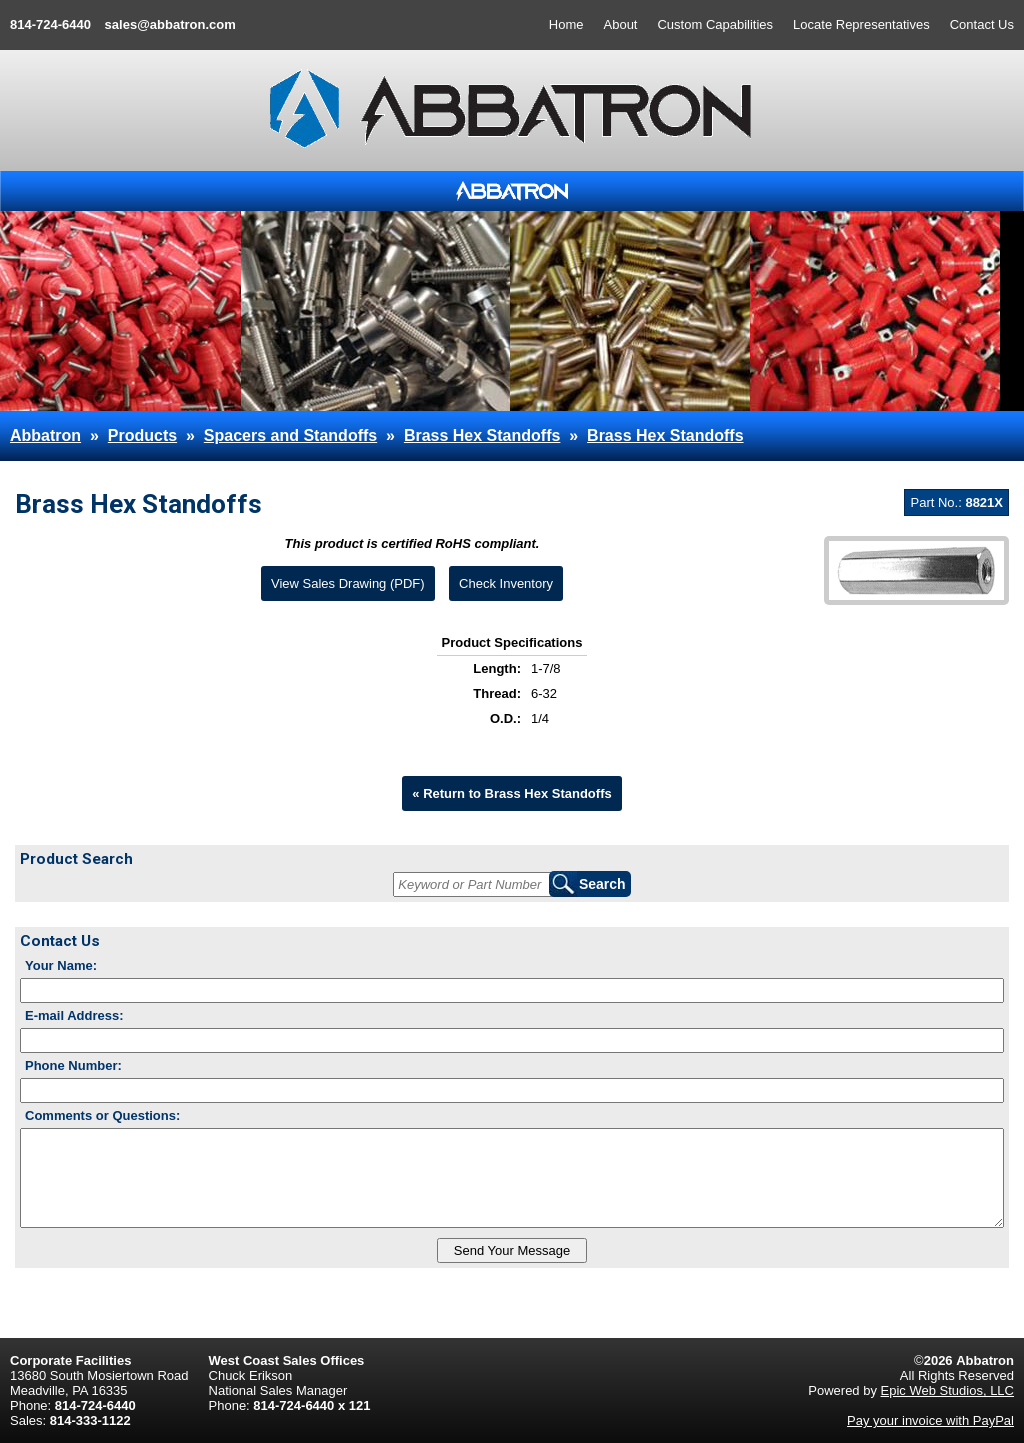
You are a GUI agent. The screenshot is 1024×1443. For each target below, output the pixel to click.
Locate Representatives (861, 24)
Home (566, 24)
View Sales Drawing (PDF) (348, 583)
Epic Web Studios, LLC (947, 1390)
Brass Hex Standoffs (482, 435)
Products (142, 435)
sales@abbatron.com (170, 24)
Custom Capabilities (715, 24)
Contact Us (982, 24)
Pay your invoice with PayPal (930, 1420)
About (621, 24)
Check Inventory (506, 583)
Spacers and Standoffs (290, 435)
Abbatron (45, 435)
